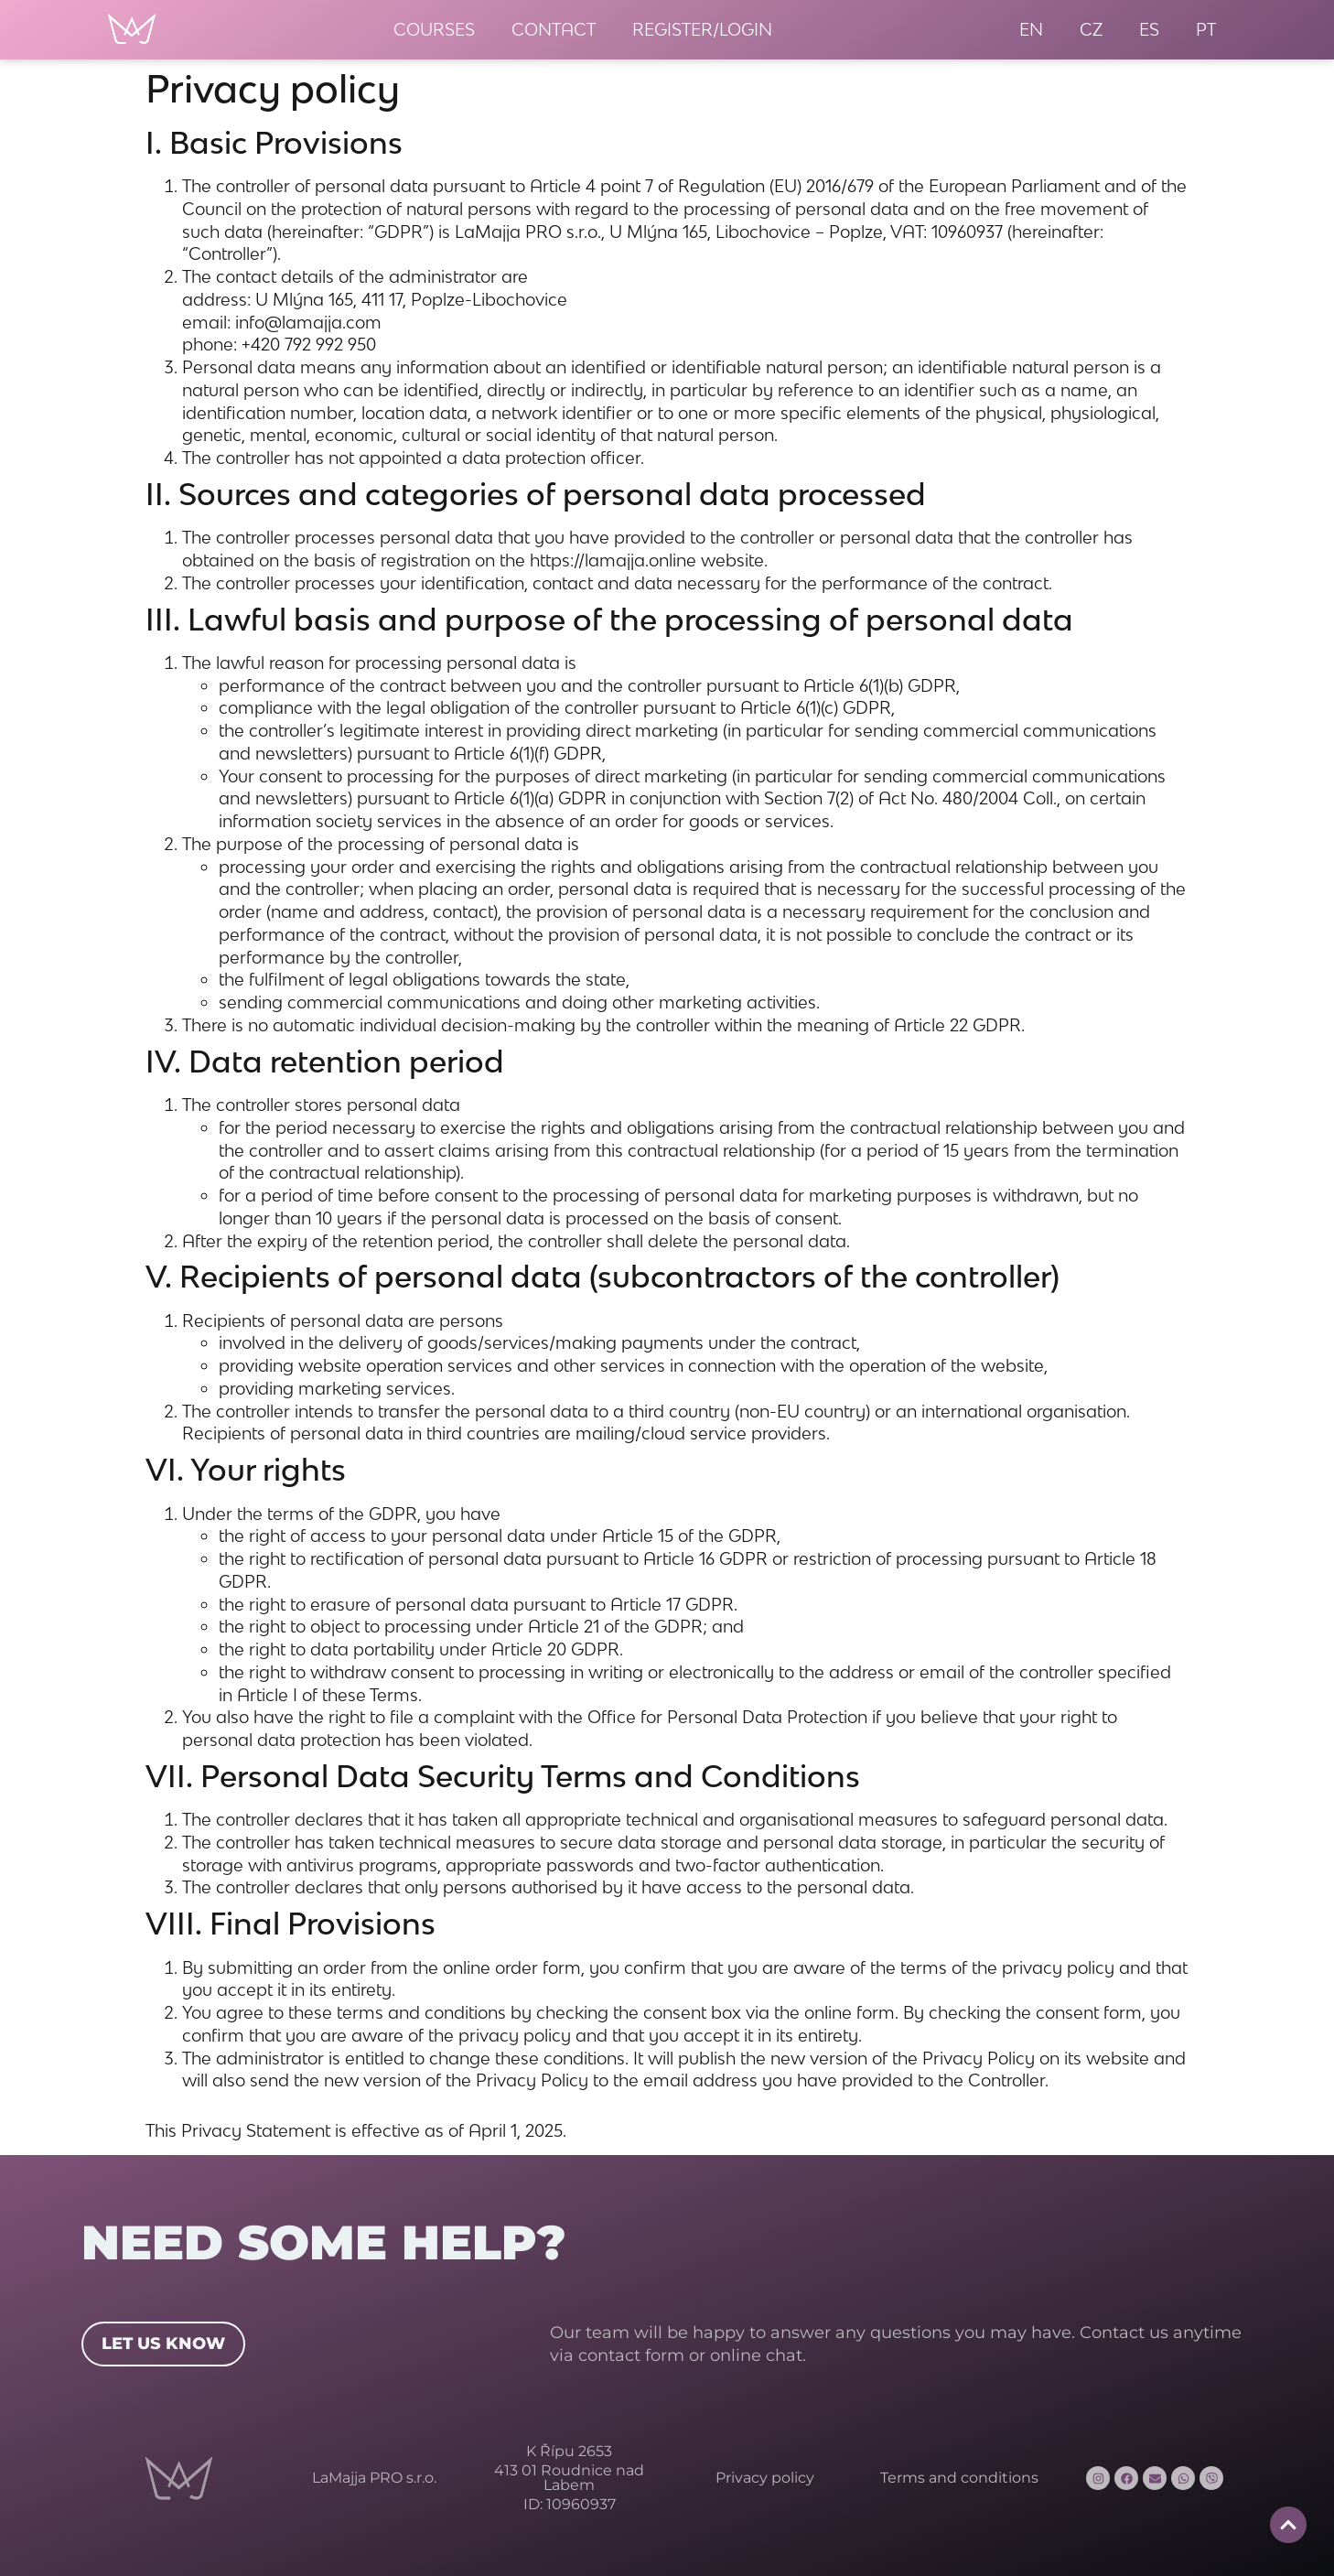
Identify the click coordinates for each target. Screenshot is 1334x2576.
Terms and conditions (959, 2477)
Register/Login (702, 29)
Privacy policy (764, 2477)
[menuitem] (1031, 29)
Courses (434, 29)
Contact (553, 29)
